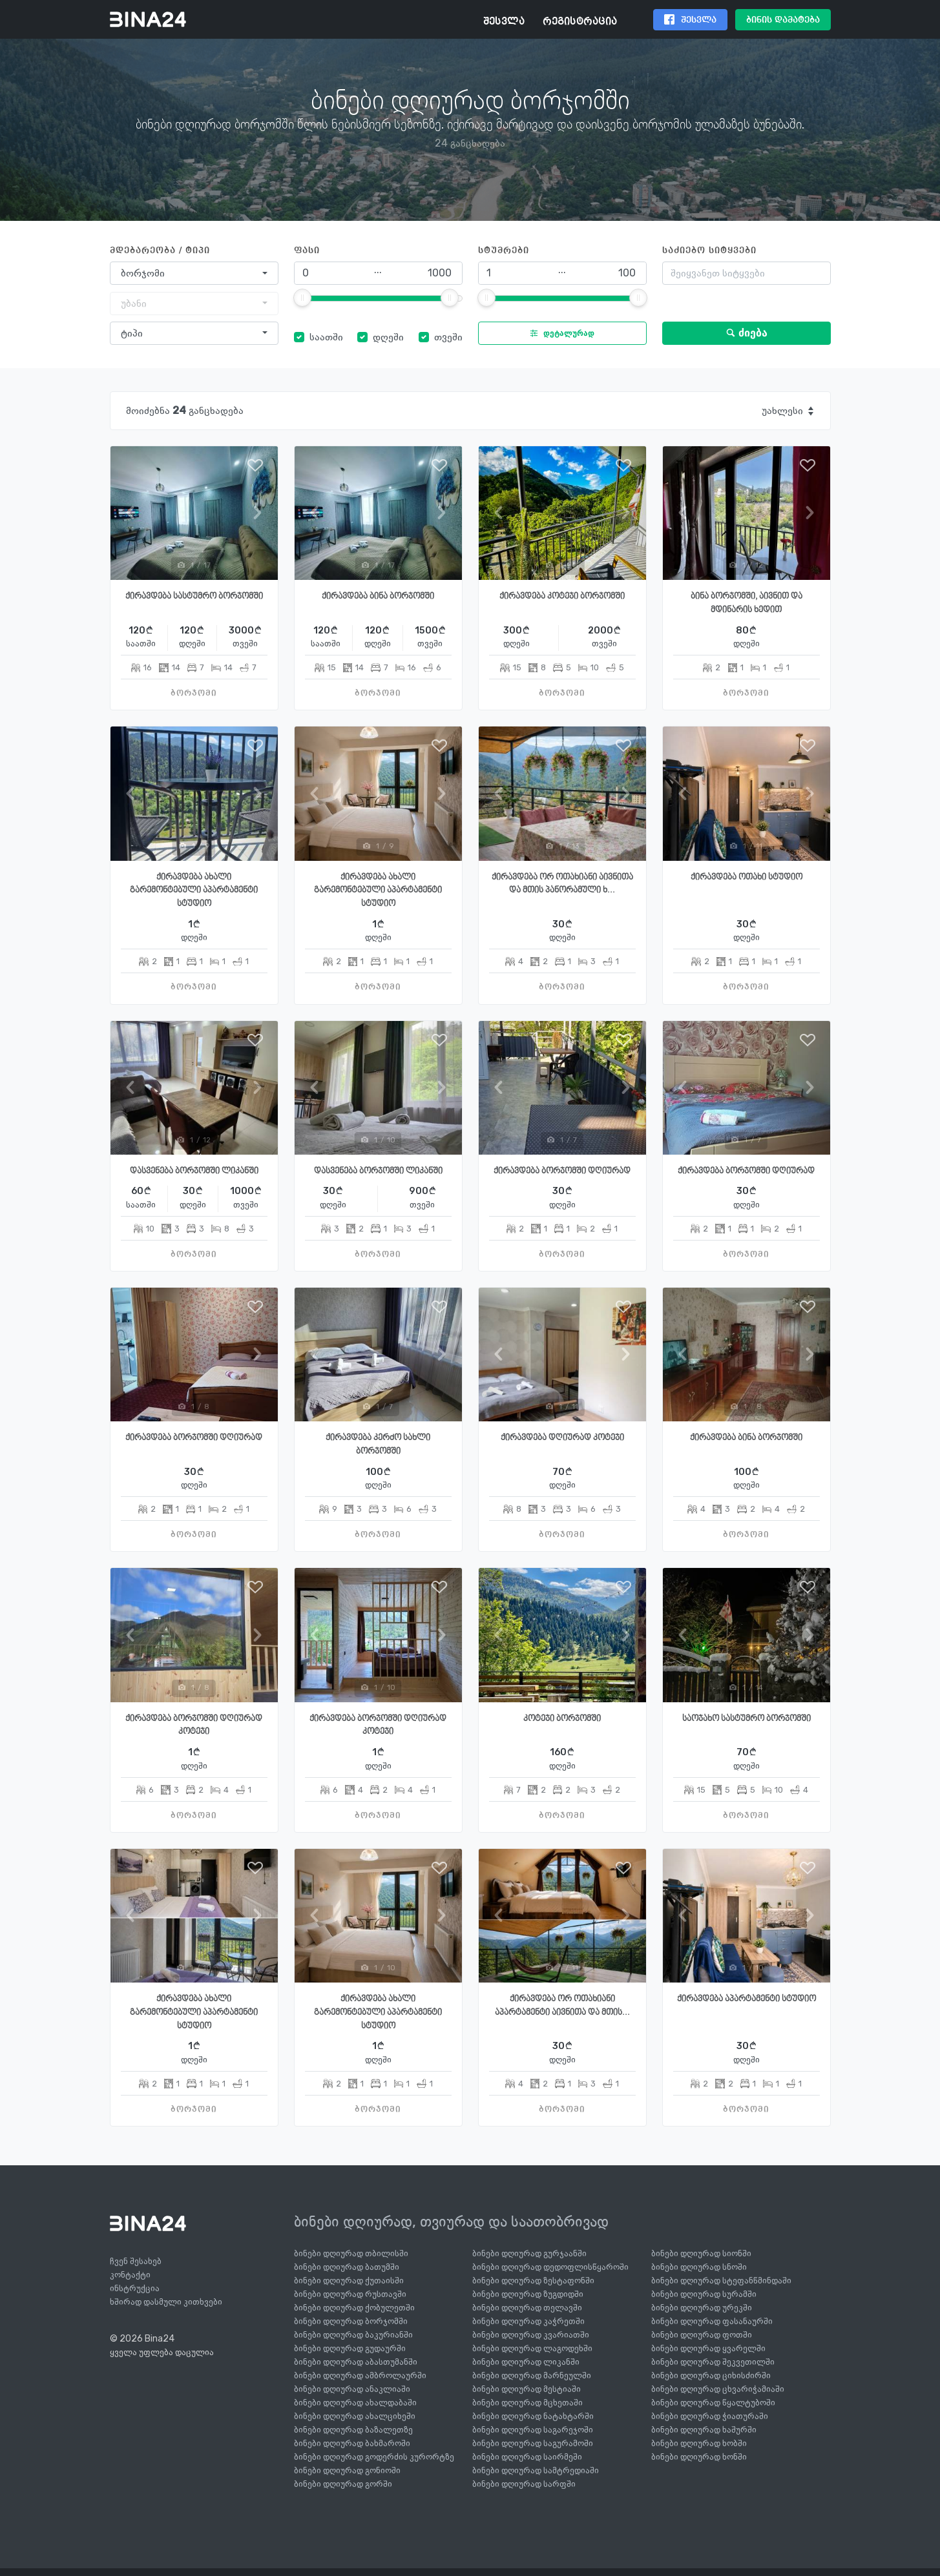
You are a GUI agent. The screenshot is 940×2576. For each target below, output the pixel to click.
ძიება (747, 333)
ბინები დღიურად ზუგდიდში (527, 2294)
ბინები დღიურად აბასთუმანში (355, 2361)
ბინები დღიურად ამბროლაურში (360, 2375)
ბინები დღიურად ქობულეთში (354, 2307)
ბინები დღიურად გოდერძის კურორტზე (374, 2456)
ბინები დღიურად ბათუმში (346, 2267)
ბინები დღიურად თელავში (527, 2307)
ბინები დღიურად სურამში (704, 2294)
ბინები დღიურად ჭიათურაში (709, 2416)
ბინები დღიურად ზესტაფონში (533, 2280)
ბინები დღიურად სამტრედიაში (535, 2470)
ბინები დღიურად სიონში (701, 2253)
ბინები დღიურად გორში (343, 2483)
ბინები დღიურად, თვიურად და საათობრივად (451, 2221)
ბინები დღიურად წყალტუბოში (713, 2402)
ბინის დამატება (783, 20)
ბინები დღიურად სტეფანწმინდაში (721, 2280)
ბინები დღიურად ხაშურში (704, 2429)
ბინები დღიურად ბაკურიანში (353, 2334)
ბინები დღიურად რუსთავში (350, 2294)
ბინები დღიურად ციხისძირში (711, 2375)
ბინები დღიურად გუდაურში (350, 2348)
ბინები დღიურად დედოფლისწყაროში (550, 2267)
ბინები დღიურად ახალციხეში (354, 2416)
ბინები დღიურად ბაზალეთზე (353, 2429)
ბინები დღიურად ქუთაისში (349, 2280)
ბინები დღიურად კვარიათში (530, 2334)
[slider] (302, 298)
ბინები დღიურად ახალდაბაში (355, 2402)
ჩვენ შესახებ (136, 2261)
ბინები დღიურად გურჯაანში (529, 2253)
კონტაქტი (130, 2274)
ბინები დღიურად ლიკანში (526, 2361)
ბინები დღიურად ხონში (699, 2456)
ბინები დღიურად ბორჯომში (351, 2321)
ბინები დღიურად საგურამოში (532, 2443)
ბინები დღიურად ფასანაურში (712, 2321)
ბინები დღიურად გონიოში (347, 2470)
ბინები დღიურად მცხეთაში (527, 2402)
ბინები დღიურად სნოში (699, 2267)
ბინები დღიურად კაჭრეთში (528, 2321)
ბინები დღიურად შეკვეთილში (713, 2361)
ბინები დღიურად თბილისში (351, 2253)
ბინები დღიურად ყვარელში (708, 2348)
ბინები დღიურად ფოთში (701, 2334)
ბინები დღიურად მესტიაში (526, 2389)
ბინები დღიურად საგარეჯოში (532, 2429)
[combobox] (194, 273)
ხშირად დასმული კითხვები (166, 2301)
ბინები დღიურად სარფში (524, 2483)
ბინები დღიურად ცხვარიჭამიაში (717, 2389)
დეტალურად (559, 333)
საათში (326, 337)
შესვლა (504, 22)
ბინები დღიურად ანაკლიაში (352, 2389)
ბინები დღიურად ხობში (699, 2443)
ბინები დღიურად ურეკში (701, 2307)
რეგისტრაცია (580, 22)
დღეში (388, 337)
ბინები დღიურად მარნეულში (531, 2375)
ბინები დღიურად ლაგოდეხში (532, 2348)
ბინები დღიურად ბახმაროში (352, 2443)
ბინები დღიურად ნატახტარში (533, 2416)
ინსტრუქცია (135, 2288)
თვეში (448, 337)
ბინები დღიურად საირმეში (527, 2456)
